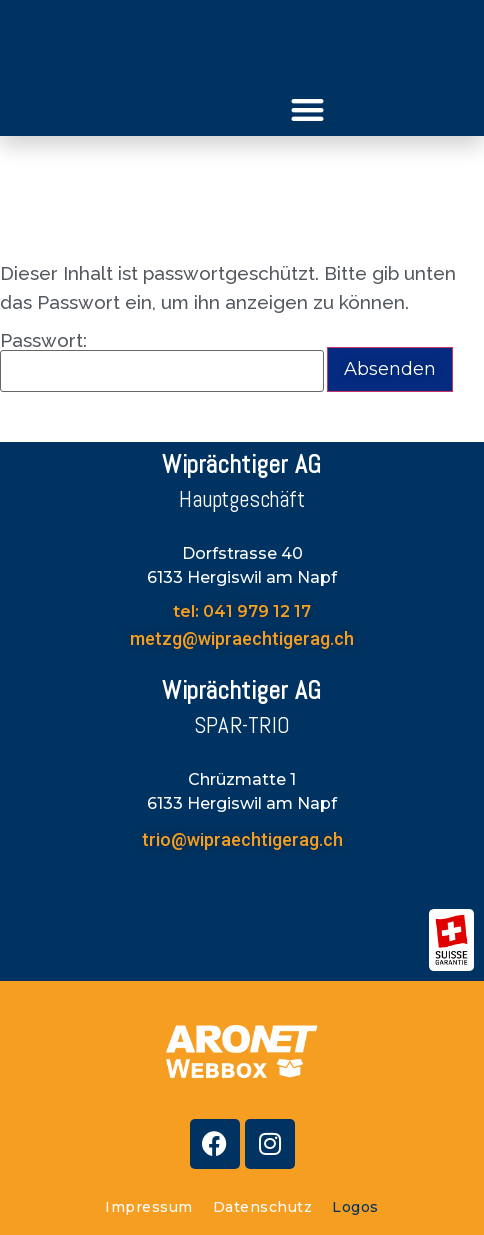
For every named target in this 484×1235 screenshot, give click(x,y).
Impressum (149, 1207)
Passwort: (162, 361)
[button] (308, 109)
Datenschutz (263, 1207)
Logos (355, 1207)
